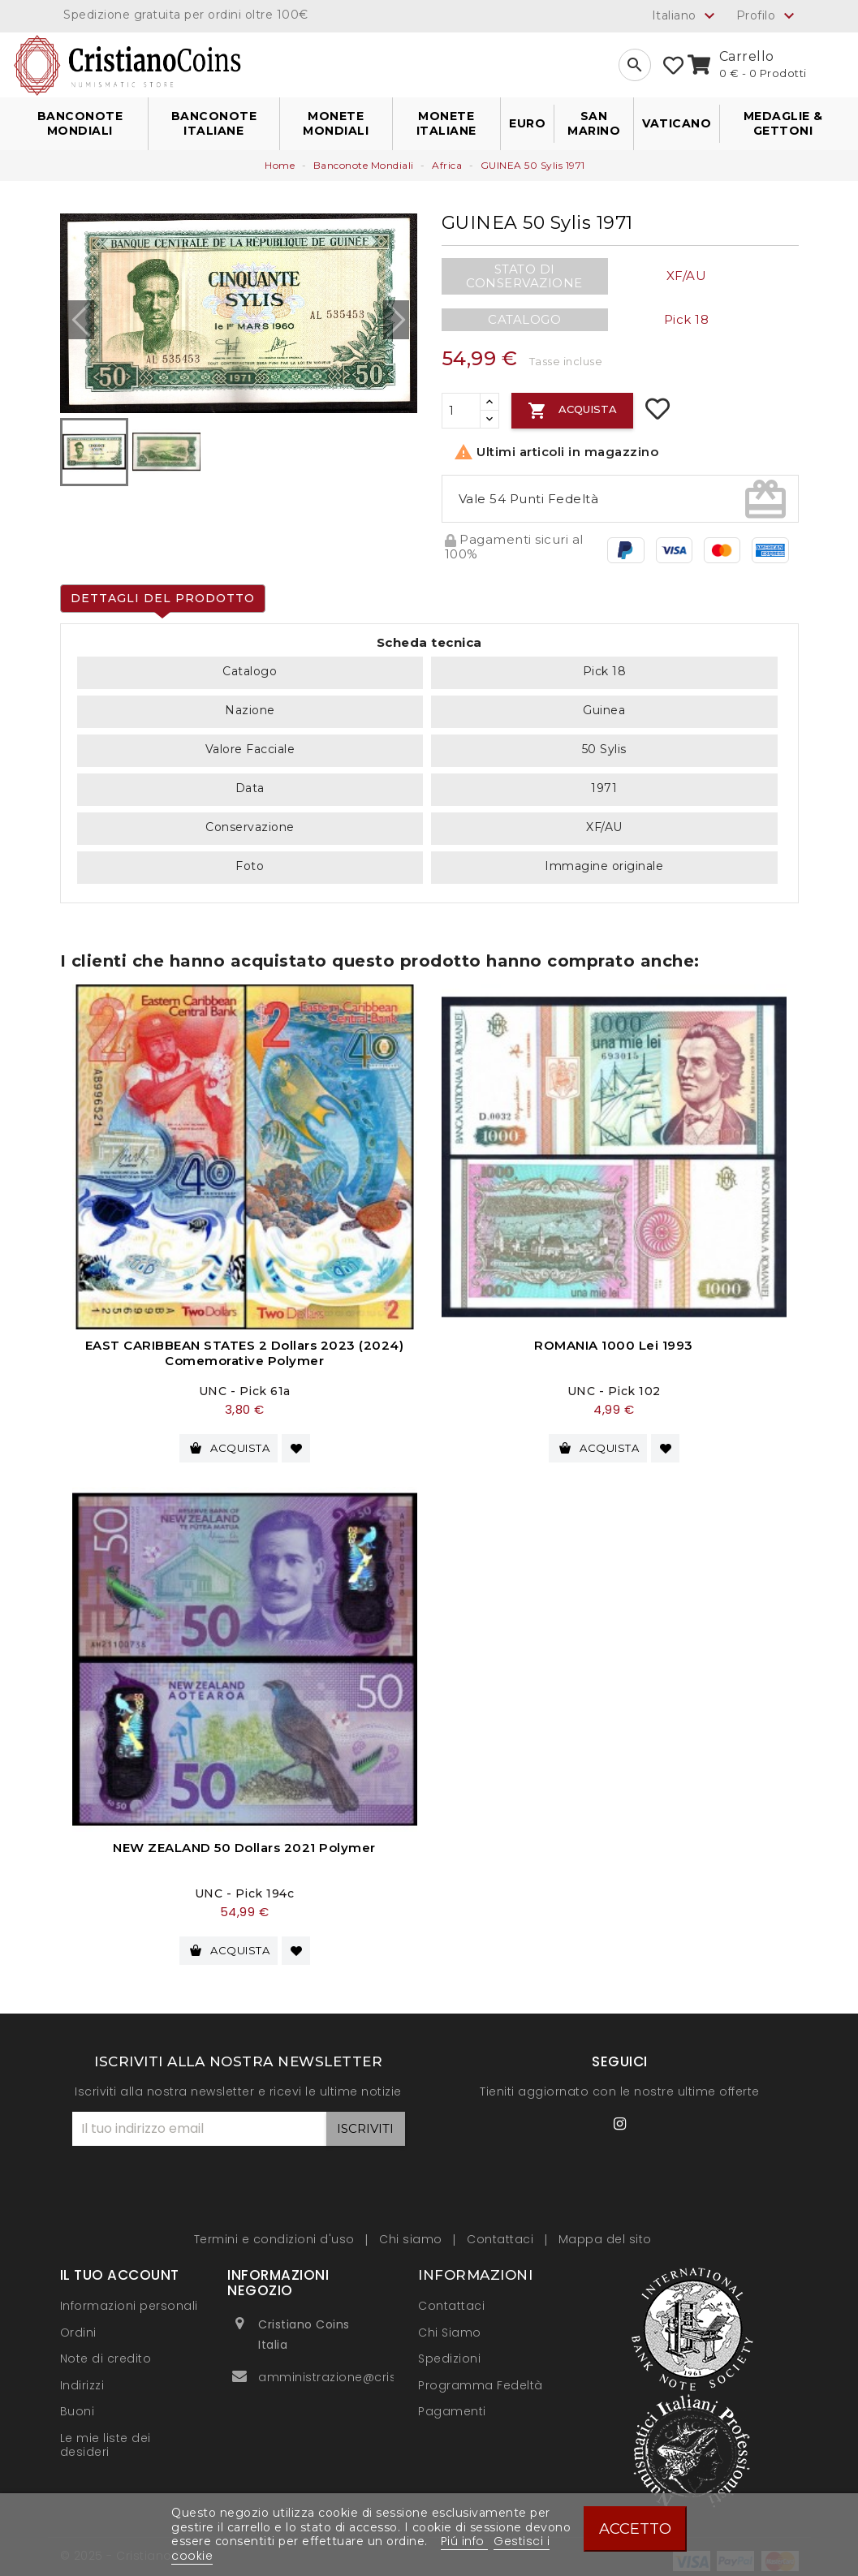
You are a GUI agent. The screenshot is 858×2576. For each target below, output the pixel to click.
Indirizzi (82, 2376)
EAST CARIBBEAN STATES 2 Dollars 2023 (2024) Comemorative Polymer (244, 1353)
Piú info (465, 2541)
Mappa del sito (605, 2231)
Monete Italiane (446, 123)
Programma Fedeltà (480, 2376)
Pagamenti (452, 2403)
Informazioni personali (129, 2298)
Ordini (78, 2323)
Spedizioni (449, 2350)
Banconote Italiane (214, 123)
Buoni (77, 2403)
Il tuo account (119, 2267)
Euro (527, 123)
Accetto (635, 2528)
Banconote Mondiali (80, 123)
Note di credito (106, 2350)
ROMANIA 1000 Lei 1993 (613, 1345)
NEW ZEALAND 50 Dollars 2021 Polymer (244, 1843)
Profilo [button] (767, 16)
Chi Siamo (449, 2323)
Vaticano (676, 123)
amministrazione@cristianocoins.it (365, 2369)
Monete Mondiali (336, 123)
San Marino (593, 123)
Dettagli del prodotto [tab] (163, 598)
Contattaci (502, 2231)
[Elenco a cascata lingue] (686, 15)
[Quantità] (461, 411)
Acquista (572, 410)
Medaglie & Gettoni (783, 123)
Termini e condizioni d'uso (276, 2231)
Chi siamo (412, 2231)
